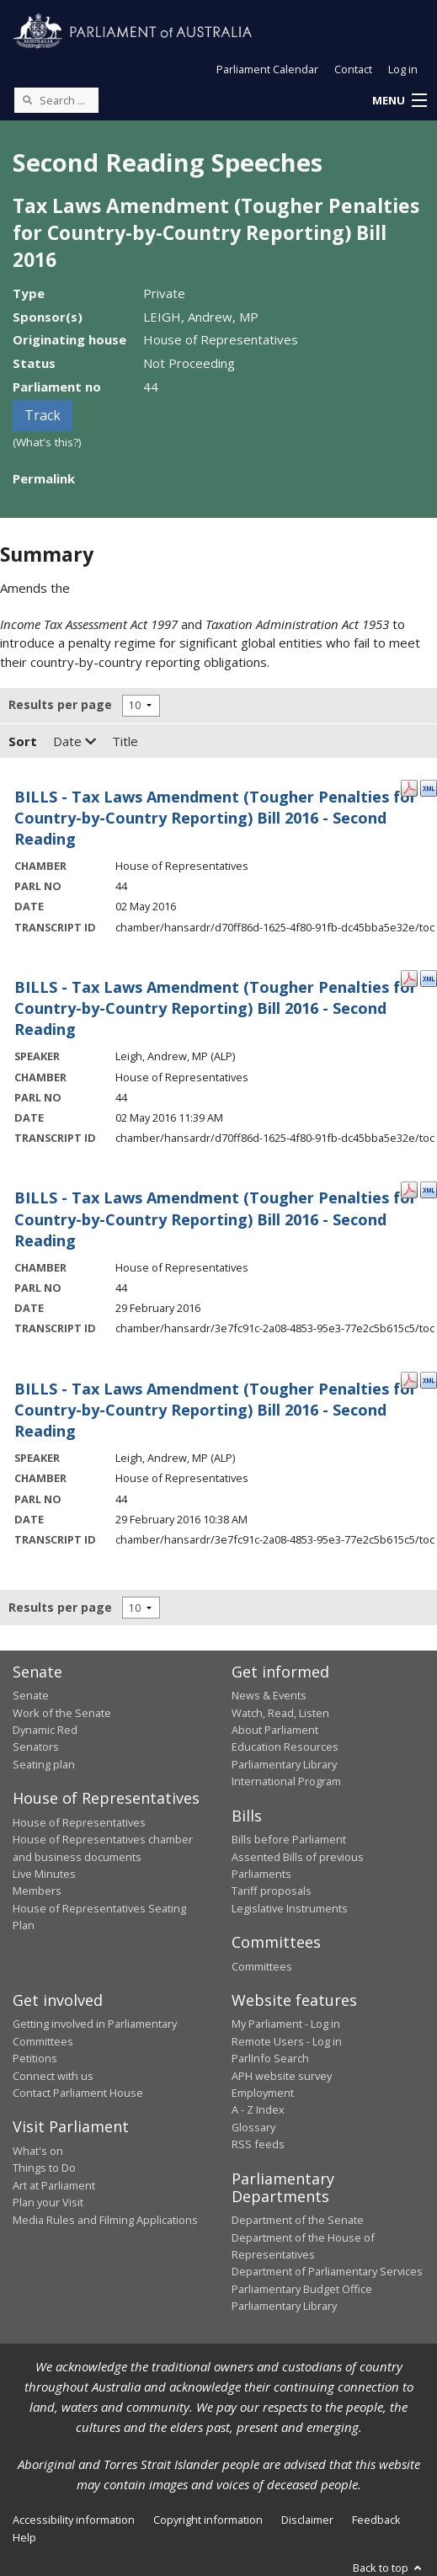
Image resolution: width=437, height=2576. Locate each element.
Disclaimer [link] (307, 2519)
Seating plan (44, 1764)
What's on (38, 2150)
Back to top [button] (388, 2567)
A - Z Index (258, 2109)
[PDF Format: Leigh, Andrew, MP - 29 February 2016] (409, 1379)
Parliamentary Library (284, 1764)
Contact (353, 69)
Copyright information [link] (208, 2519)
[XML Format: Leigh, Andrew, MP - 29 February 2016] (428, 1379)
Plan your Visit (48, 2202)
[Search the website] (56, 100)
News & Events (269, 1695)
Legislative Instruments (290, 1908)
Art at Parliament (54, 2185)
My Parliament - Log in (286, 2023)
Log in (403, 69)
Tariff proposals (272, 1890)
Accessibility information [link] (74, 2519)
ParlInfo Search (270, 2058)
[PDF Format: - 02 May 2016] (409, 787)
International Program (286, 1781)
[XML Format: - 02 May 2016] (428, 787)
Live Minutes (44, 1873)
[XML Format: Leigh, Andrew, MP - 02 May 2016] (428, 977)
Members (37, 1890)
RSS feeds (258, 2144)
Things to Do (44, 2167)
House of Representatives (79, 1822)
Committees (262, 1966)
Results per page (60, 704)
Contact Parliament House (78, 2092)
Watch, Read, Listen (280, 1712)
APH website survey (282, 2075)
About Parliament (275, 1729)
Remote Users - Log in (287, 2041)
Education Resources (285, 1746)
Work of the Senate (62, 1712)
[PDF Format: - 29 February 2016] (409, 1188)
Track (42, 415)
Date (74, 741)
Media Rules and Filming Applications (105, 2219)
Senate (31, 1695)
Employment (263, 2092)
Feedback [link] (376, 2519)
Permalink (44, 478)
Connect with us (53, 2075)
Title (125, 741)
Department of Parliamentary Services (327, 2271)
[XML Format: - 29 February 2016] (428, 1188)
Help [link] (24, 2537)
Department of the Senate (298, 2219)
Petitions (35, 2058)
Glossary (253, 2127)
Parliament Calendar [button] (267, 69)
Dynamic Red (45, 1729)
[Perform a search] (27, 99)
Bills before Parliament (289, 1839)
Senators (36, 1746)
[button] (399, 101)
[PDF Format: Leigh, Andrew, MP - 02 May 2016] (409, 977)
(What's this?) (47, 442)
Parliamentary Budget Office (302, 2288)
